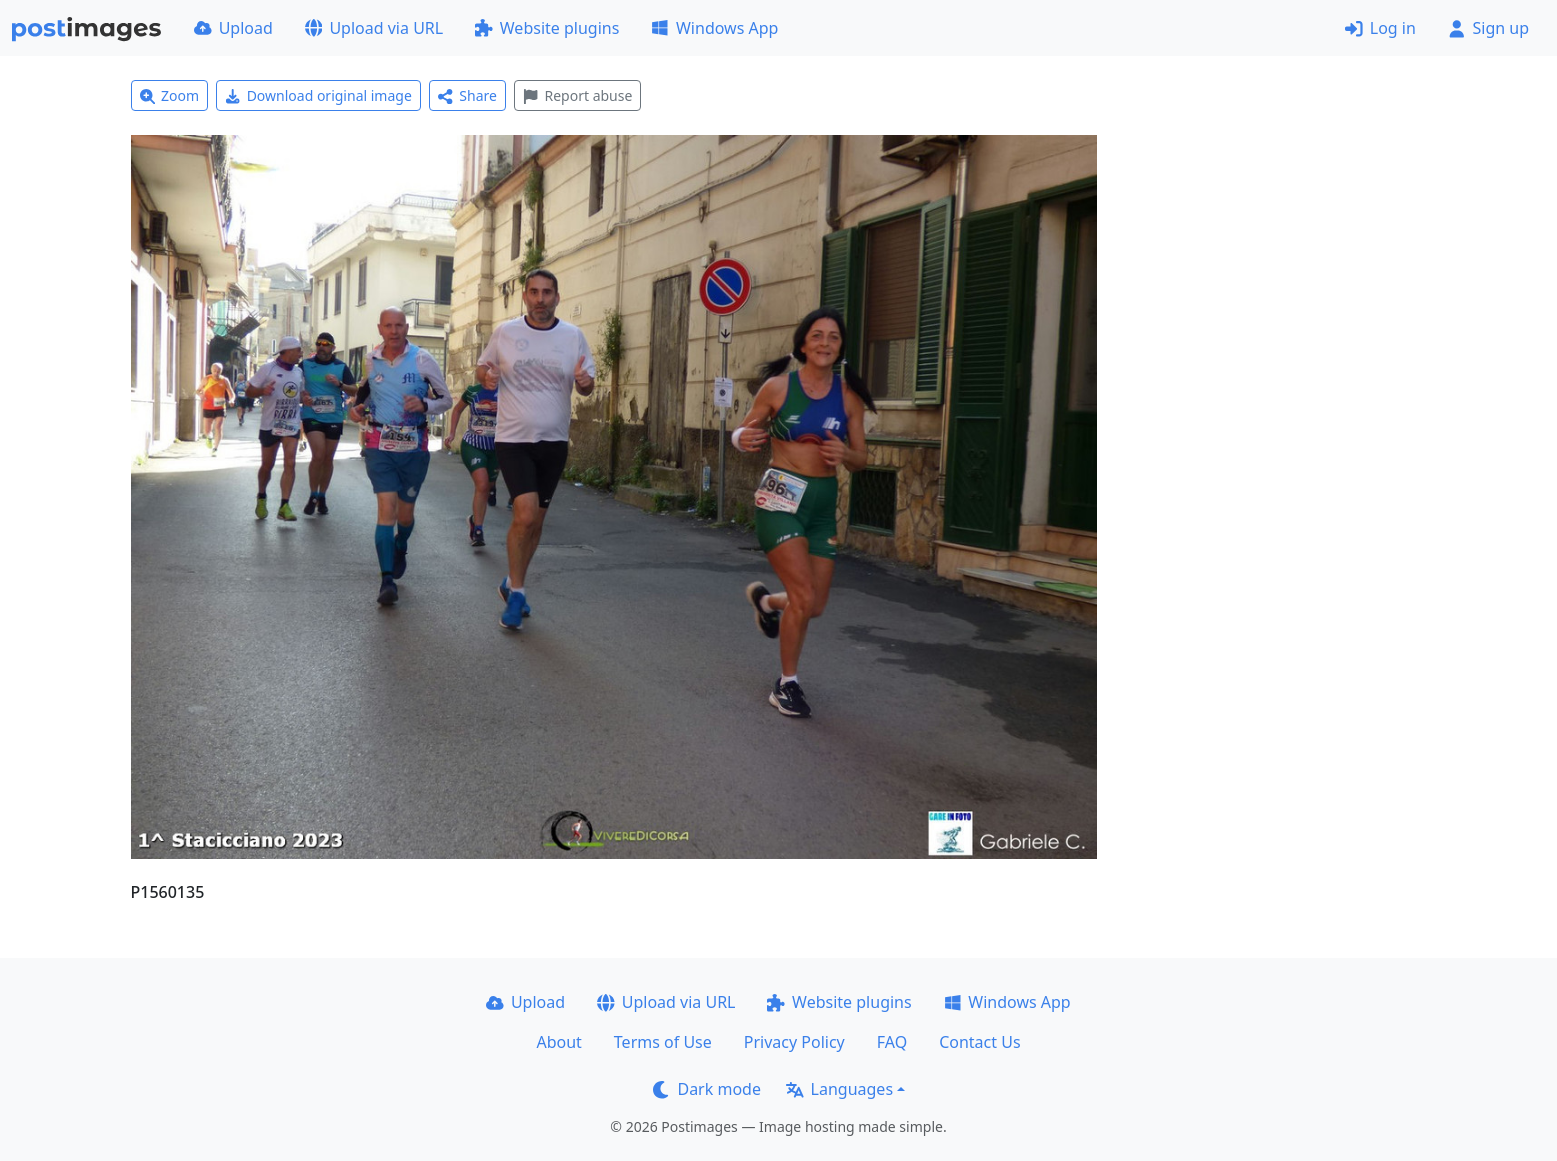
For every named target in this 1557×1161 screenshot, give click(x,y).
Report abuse (577, 95)
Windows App (714, 28)
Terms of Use (663, 1042)
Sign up (1488, 28)
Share (467, 95)
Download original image (318, 95)
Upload (233, 28)
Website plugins (547, 28)
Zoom (170, 95)
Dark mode (707, 1089)
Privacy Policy (794, 1042)
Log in (1380, 28)
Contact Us (979, 1042)
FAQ (892, 1042)
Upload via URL (374, 28)
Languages (839, 1089)
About (558, 1042)
